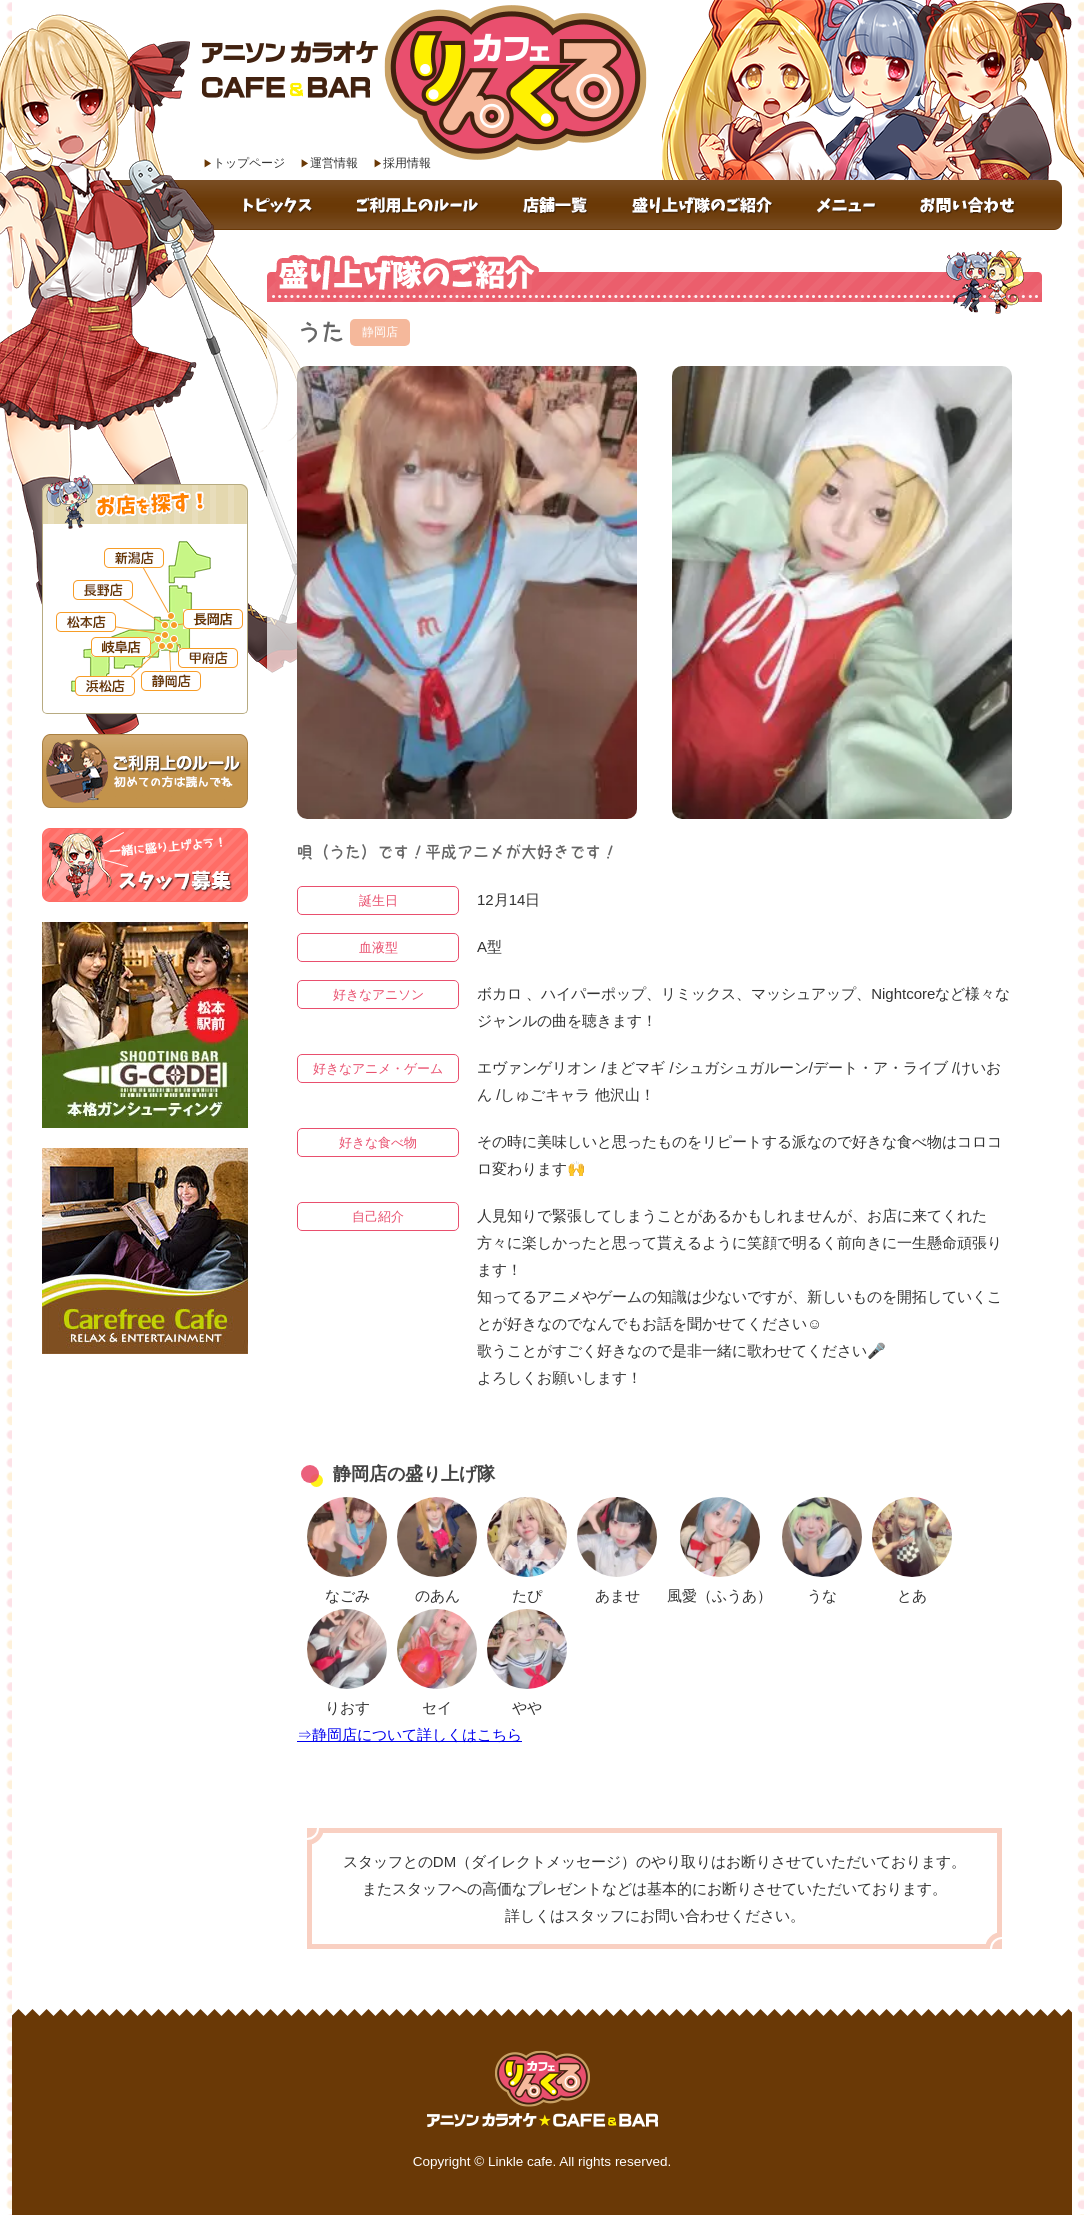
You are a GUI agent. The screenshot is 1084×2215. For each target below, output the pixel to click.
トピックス (279, 205)
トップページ (249, 163)
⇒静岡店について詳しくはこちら (409, 1734)
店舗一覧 (558, 205)
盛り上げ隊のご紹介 (705, 205)
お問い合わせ (980, 205)
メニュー (848, 205)
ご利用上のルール (420, 205)
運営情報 (334, 163)
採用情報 (407, 163)
